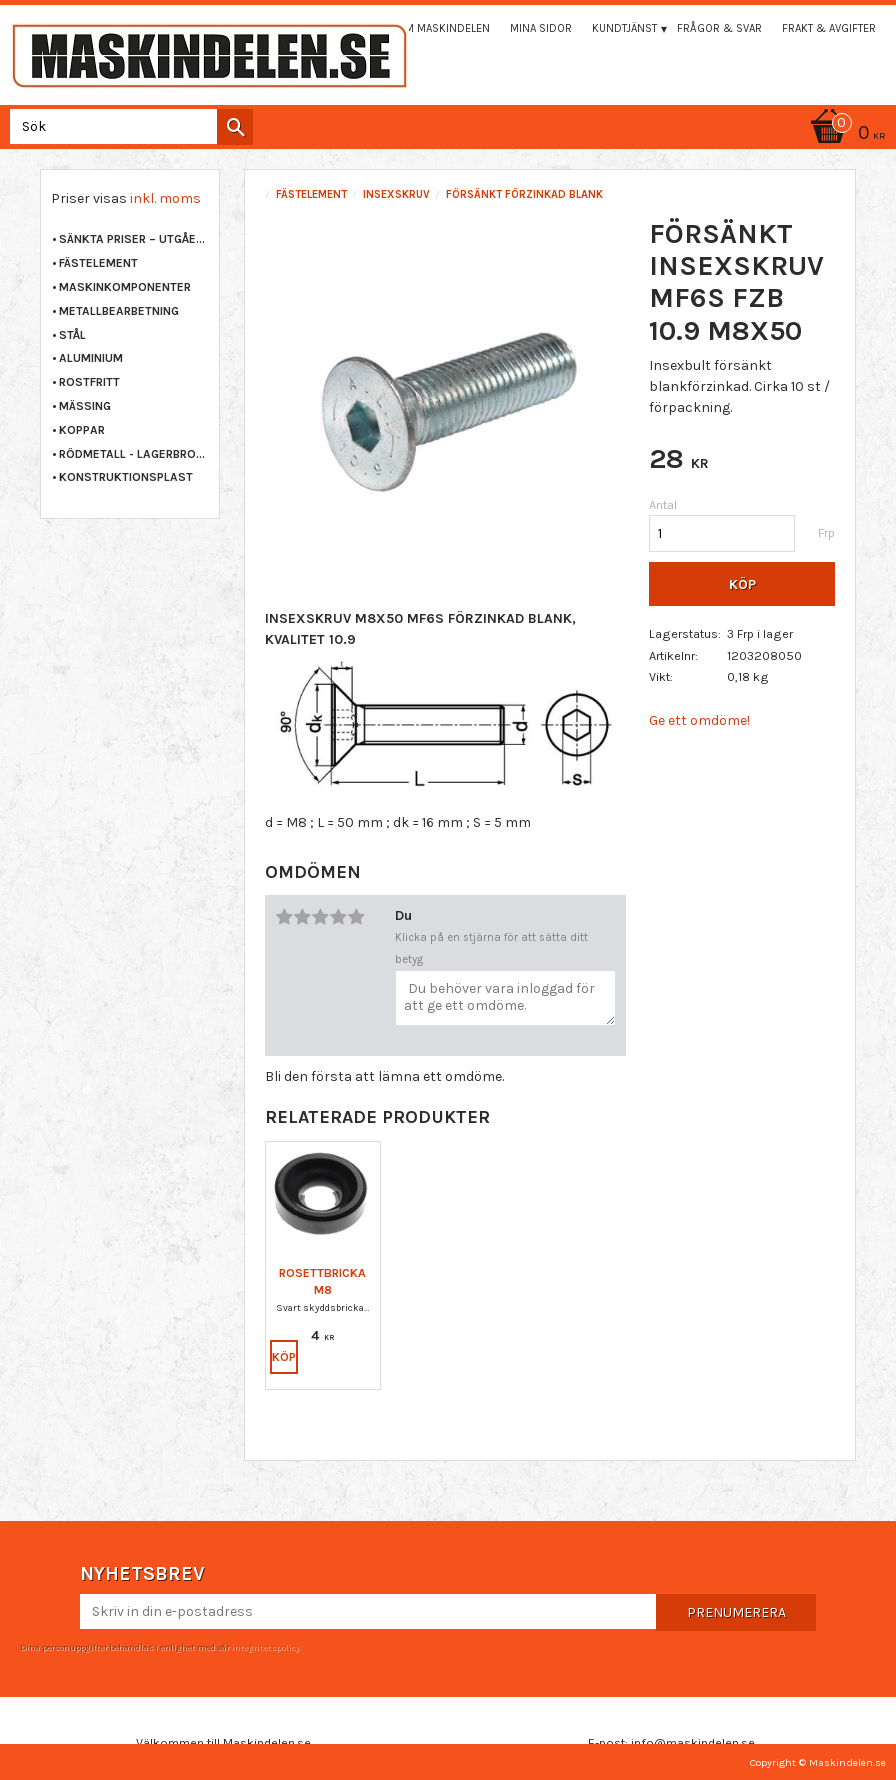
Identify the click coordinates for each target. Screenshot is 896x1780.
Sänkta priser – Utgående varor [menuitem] (134, 239)
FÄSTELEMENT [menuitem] (98, 263)
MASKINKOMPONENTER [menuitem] (125, 287)
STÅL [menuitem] (72, 335)
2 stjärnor (302, 917)
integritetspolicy (265, 1647)
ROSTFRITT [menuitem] (89, 382)
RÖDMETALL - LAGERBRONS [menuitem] (134, 454)
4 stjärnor (338, 917)
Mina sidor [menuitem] (541, 28)
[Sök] (235, 127)
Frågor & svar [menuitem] (719, 28)
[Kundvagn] (845, 134)
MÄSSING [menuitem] (85, 406)
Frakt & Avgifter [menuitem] (829, 28)
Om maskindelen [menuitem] (443, 28)
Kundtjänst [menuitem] (624, 28)
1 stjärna (284, 917)
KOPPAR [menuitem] (82, 430)
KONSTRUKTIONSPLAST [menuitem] (126, 477)
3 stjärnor (320, 917)
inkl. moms (165, 198)
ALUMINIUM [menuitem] (91, 358)
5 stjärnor (356, 917)
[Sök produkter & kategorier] (127, 126)
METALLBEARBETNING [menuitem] (119, 311)
